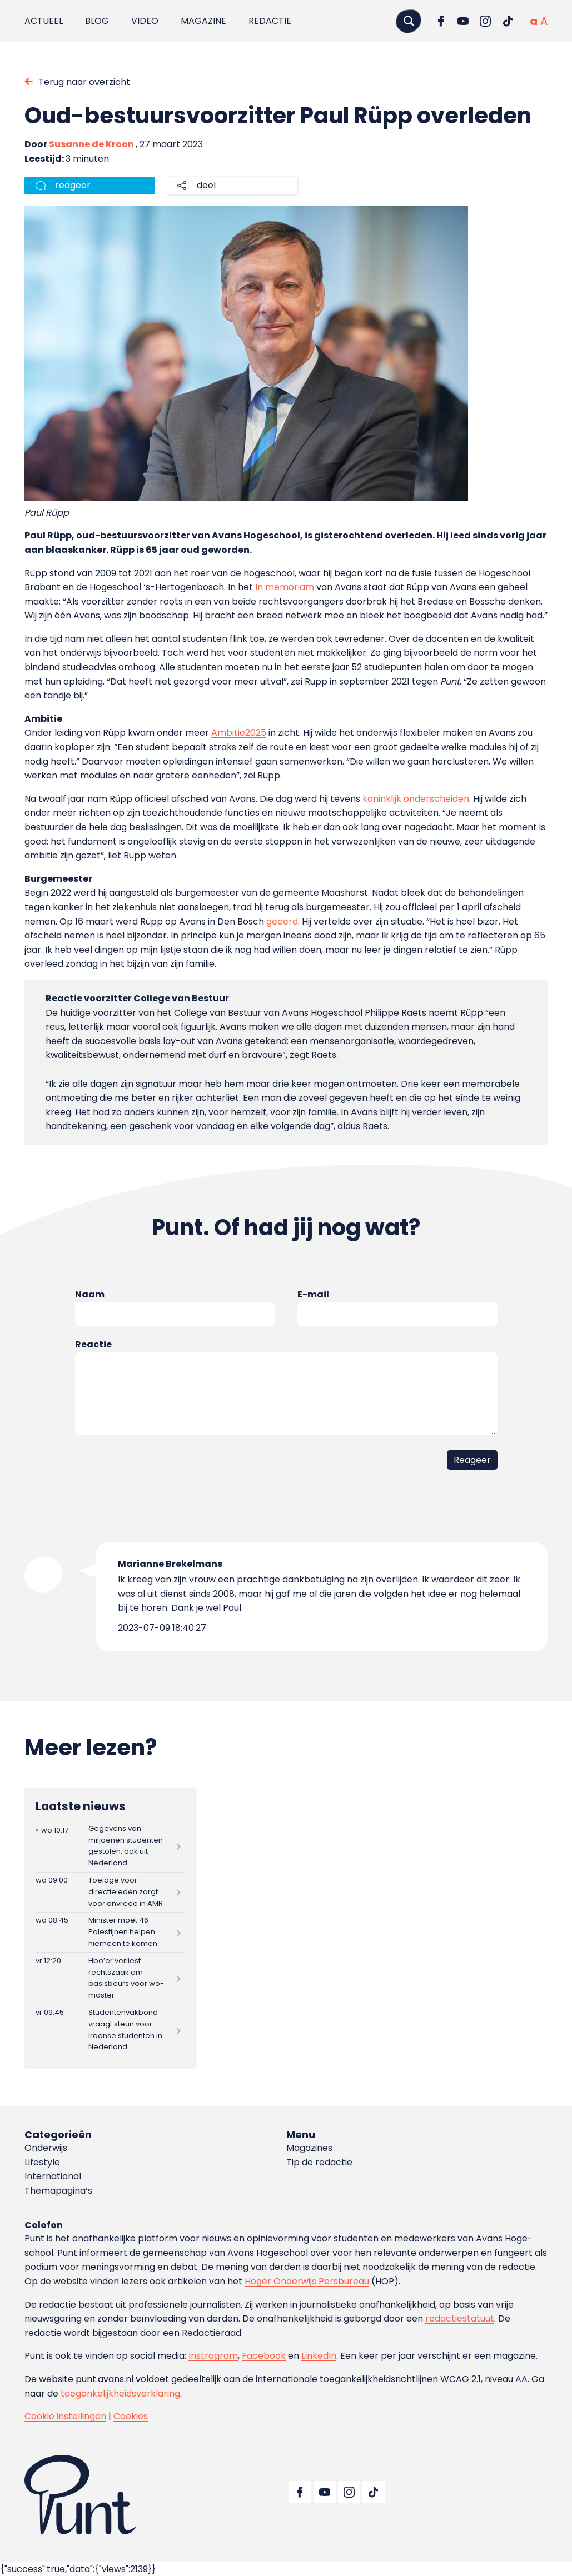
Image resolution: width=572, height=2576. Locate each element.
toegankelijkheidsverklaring (120, 2393)
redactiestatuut (459, 2318)
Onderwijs (45, 2147)
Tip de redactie (319, 2162)
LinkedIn (318, 2355)
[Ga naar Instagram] (485, 21)
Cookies (130, 2416)
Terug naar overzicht (84, 82)
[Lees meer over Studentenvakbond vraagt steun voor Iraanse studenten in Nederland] (110, 2029)
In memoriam (284, 587)
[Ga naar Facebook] (441, 21)
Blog (97, 20)
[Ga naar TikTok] (507, 21)
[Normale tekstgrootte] (534, 21)
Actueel (43, 20)
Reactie (93, 1344)
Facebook (264, 2355)
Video (144, 20)
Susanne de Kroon (91, 144)
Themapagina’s (58, 2190)
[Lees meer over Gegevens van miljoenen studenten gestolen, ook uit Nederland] (110, 1845)
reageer (73, 185)
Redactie (269, 20)
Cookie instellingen (65, 2416)
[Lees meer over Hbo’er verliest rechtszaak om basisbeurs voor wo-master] (110, 1978)
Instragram (213, 2355)
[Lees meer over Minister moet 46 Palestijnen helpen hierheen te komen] (110, 1932)
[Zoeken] (408, 20)
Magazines (309, 2147)
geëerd (282, 921)
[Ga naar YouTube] (463, 21)
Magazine (203, 20)
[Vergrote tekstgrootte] (544, 21)
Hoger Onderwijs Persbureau (307, 2281)
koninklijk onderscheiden (415, 798)
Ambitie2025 (238, 732)
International (52, 2176)
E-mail (313, 1294)
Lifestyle (42, 2162)
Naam (90, 1294)
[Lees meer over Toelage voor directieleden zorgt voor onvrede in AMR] (110, 1892)
